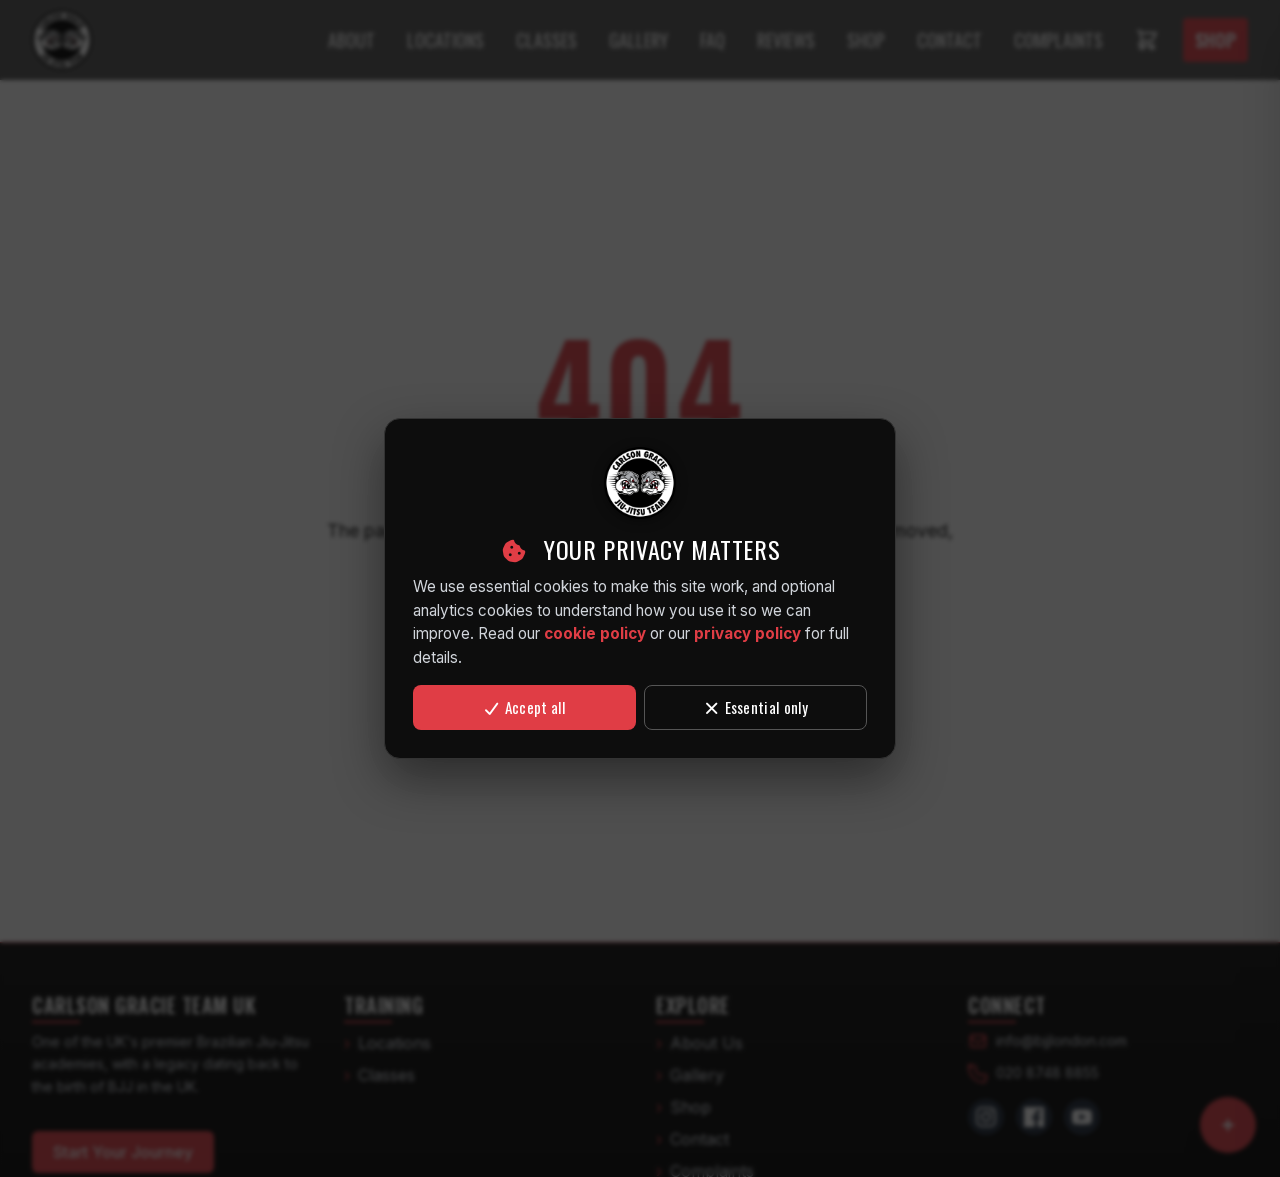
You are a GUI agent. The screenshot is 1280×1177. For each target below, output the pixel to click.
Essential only (755, 707)
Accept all (524, 707)
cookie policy (595, 633)
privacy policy (747, 633)
